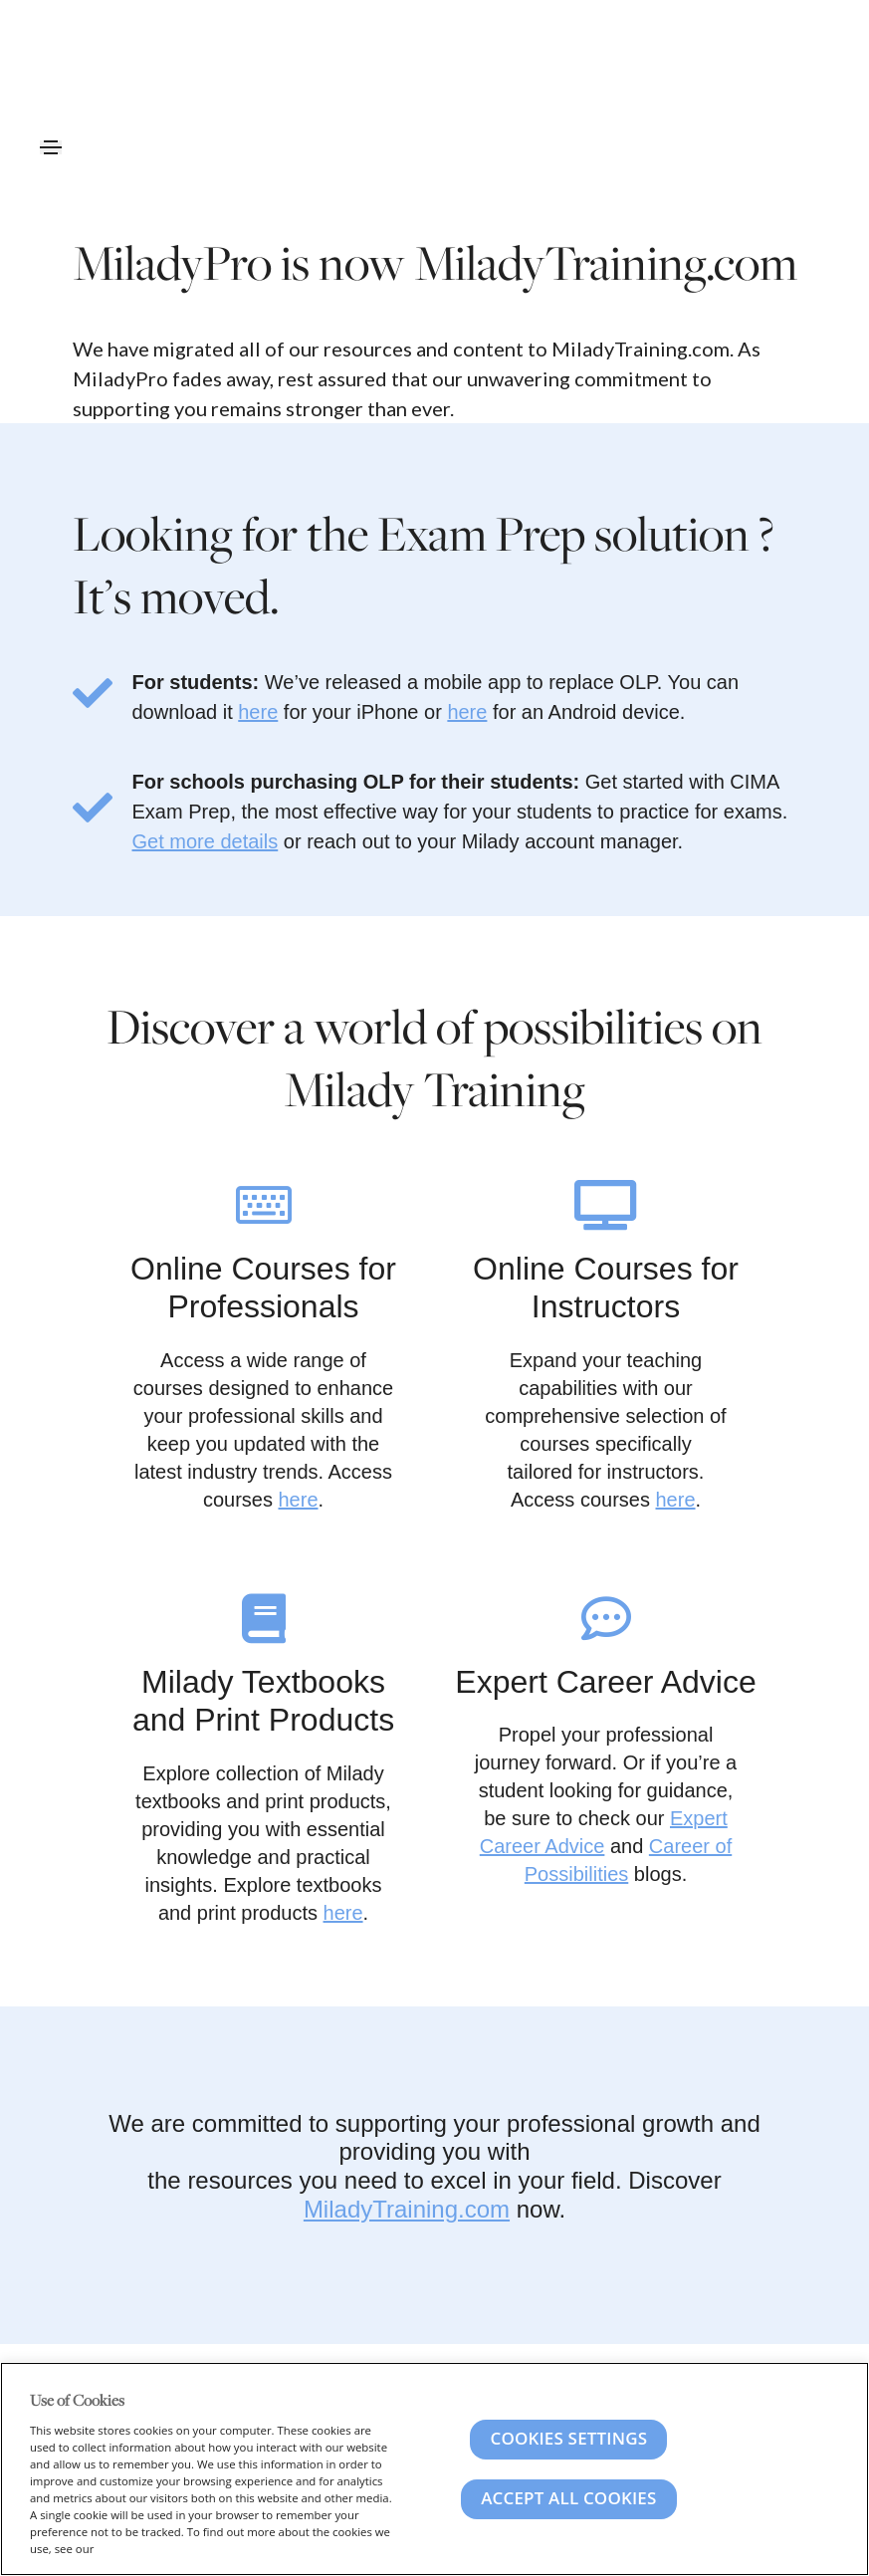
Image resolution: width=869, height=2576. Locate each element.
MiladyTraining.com (407, 2209)
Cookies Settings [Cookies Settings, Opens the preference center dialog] (568, 2438)
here (258, 712)
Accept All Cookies (568, 2497)
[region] (434, 2469)
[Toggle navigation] (51, 147)
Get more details (205, 841)
